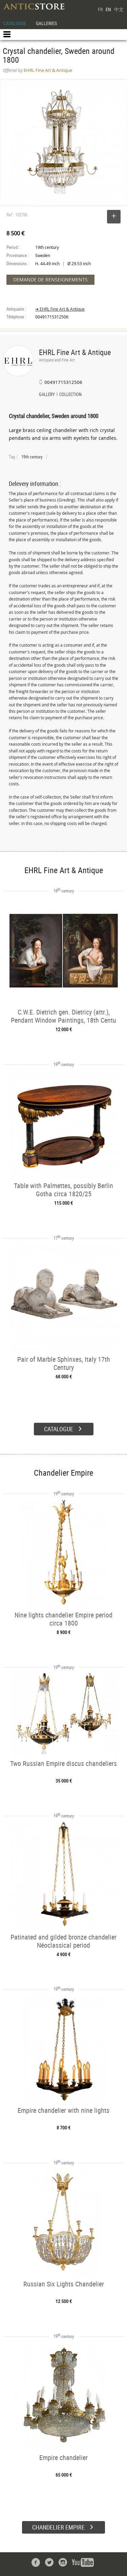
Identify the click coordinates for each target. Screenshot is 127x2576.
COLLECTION (70, 395)
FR (100, 9)
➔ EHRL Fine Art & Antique (60, 309)
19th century (31, 456)
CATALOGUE (14, 23)
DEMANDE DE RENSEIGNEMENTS (50, 279)
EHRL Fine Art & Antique (75, 352)
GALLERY (47, 395)
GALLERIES (46, 23)
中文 (119, 9)
